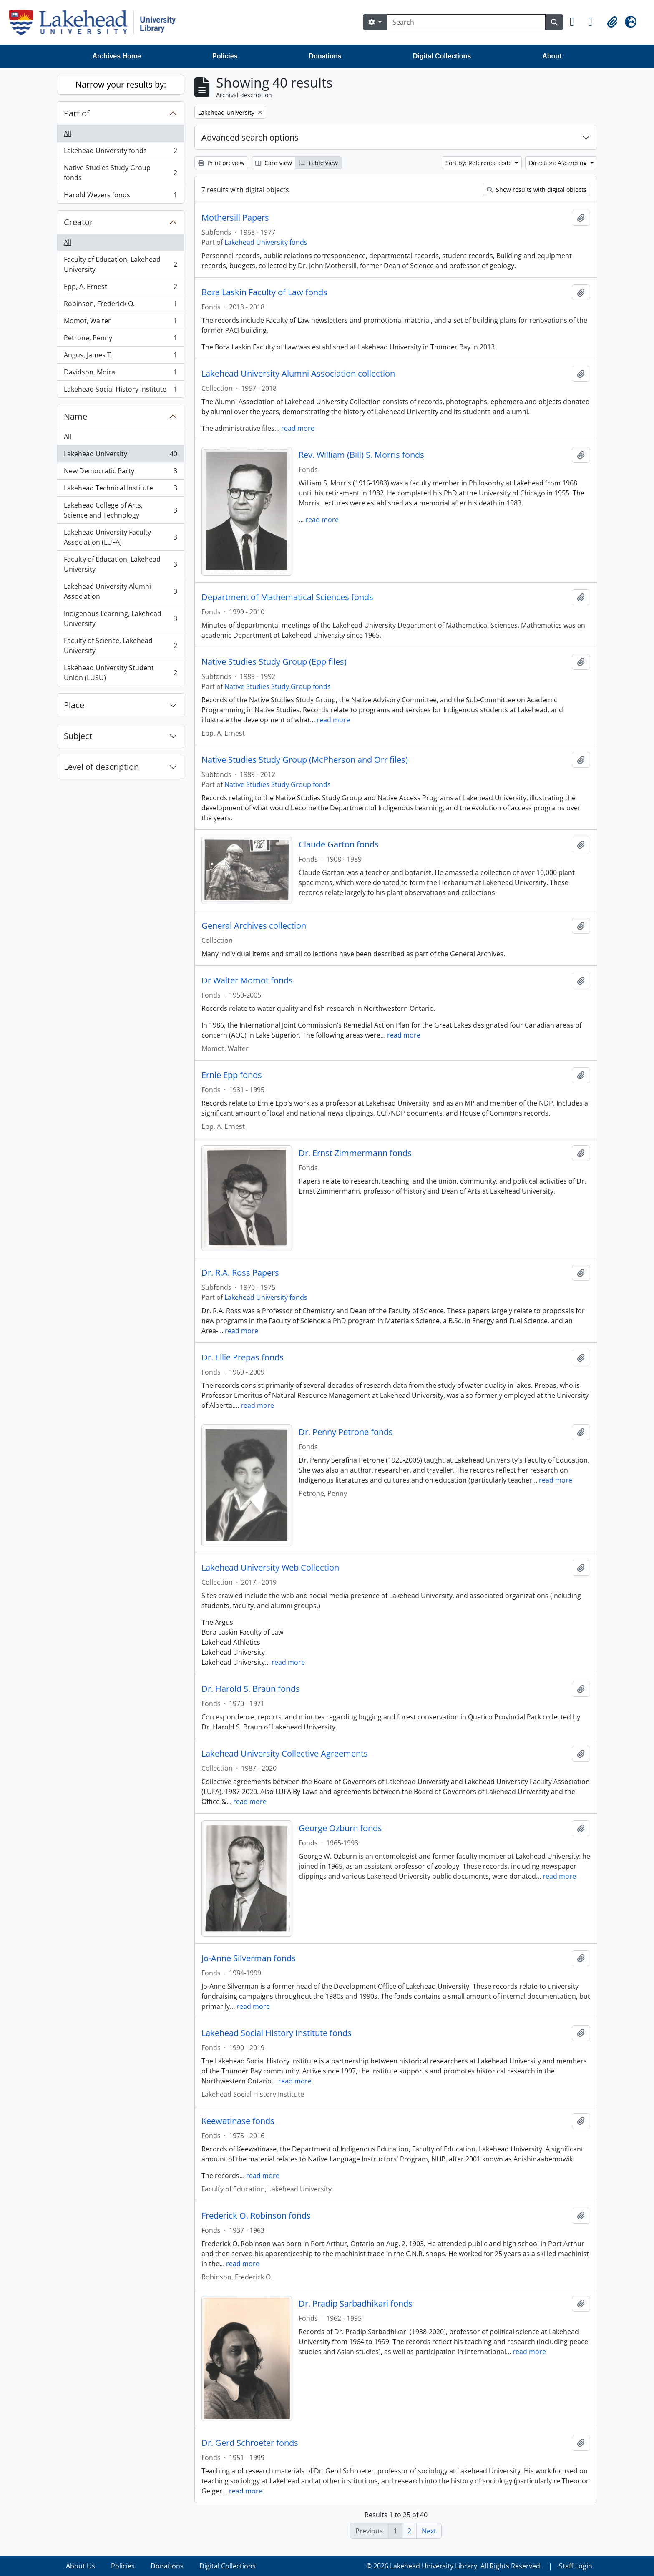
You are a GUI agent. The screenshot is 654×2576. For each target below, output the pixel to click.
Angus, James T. (120, 357)
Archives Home (117, 56)
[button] (575, 22)
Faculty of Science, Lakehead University (120, 645)
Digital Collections (442, 56)
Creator (78, 222)
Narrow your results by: (120, 84)
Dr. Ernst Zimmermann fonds (355, 1153)
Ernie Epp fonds (231, 1075)
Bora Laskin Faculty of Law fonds (264, 292)
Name (75, 416)
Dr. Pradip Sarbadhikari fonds (356, 2304)
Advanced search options (250, 137)
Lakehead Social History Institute (120, 390)
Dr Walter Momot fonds (247, 980)
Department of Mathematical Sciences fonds (287, 597)
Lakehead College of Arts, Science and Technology (120, 510)
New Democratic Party (120, 473)
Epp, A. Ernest (120, 288)
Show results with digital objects (536, 190)
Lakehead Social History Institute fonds (276, 2033)
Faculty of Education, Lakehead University (120, 264)
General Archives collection (253, 926)
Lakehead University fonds (120, 152)
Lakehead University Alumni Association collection (298, 374)
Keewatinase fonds (237, 2121)
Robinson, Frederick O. (120, 305)
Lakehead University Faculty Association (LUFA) (120, 537)
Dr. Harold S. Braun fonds (250, 1689)
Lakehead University (120, 455)
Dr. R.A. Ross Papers (240, 1273)
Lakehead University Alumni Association (120, 591)
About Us (80, 2566)
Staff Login (575, 2566)
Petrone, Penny (120, 340)
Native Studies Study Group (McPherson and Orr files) (304, 760)
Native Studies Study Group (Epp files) (274, 662)
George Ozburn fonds (340, 1828)
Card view (273, 163)
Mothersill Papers (235, 218)
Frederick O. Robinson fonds (256, 2216)
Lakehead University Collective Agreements (284, 1754)
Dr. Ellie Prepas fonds (242, 1357)
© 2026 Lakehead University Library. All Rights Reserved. (454, 2566)
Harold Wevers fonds (120, 196)
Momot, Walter (120, 322)
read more (297, 428)
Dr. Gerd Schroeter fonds (249, 2443)
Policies (224, 56)
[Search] (466, 22)
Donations (325, 56)
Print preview (221, 163)
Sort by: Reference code (479, 163)
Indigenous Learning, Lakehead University (120, 618)
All (67, 133)
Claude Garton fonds (339, 844)
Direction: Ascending (559, 163)
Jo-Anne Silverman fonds (248, 1958)
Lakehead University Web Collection (270, 1568)
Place (74, 705)
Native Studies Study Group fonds (120, 172)
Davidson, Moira (120, 374)
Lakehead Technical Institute (120, 490)
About (551, 56)
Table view (318, 163)
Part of (77, 113)
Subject (78, 735)
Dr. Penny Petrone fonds (346, 1432)
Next (429, 2531)
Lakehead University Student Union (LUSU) (120, 672)
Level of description (101, 766)
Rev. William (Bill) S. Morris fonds (361, 455)
